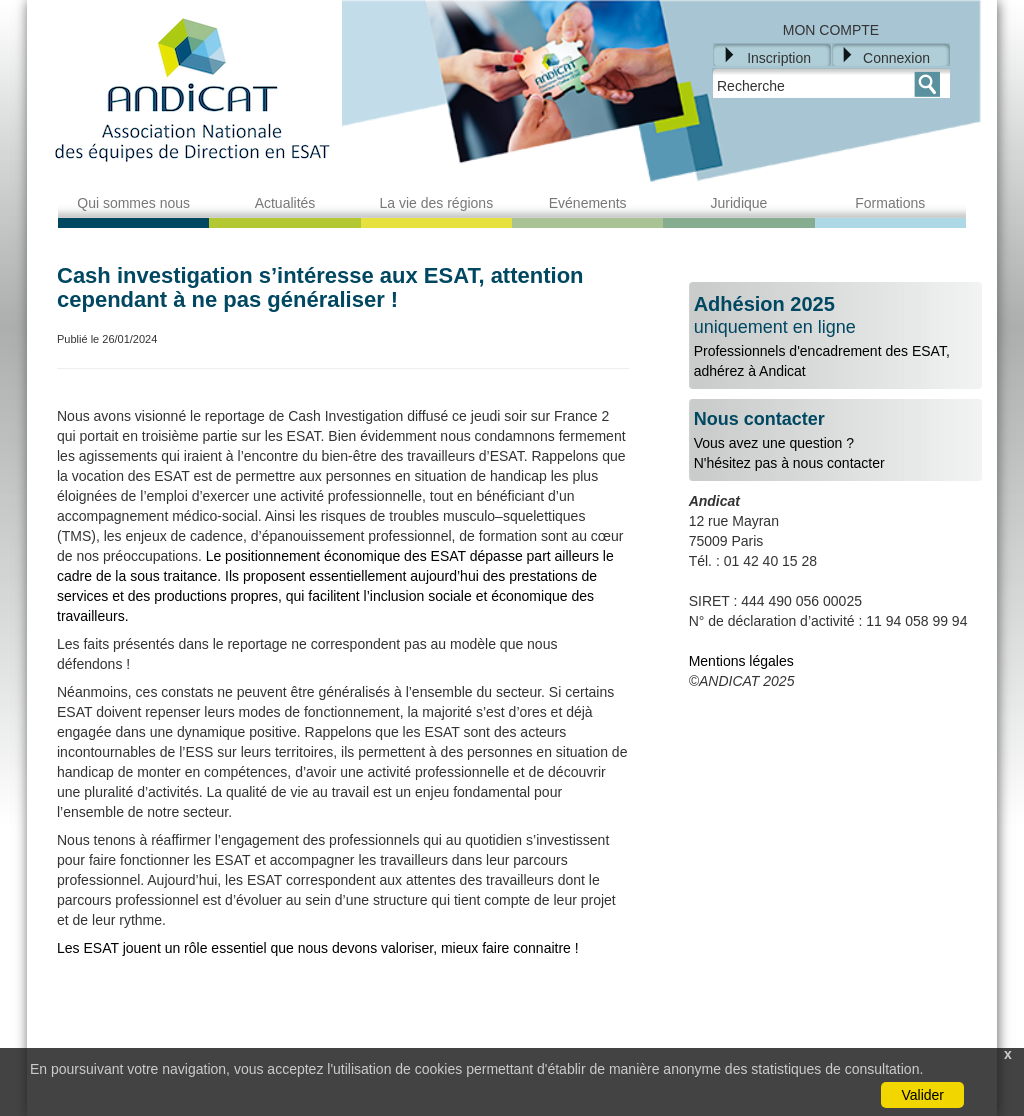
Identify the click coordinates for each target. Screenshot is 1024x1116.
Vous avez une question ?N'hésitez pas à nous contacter (835, 440)
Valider (922, 1095)
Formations (890, 203)
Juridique (739, 203)
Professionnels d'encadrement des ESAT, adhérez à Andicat (835, 336)
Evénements (588, 203)
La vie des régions (437, 203)
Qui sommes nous (133, 203)
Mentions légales (741, 661)
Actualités (285, 203)
